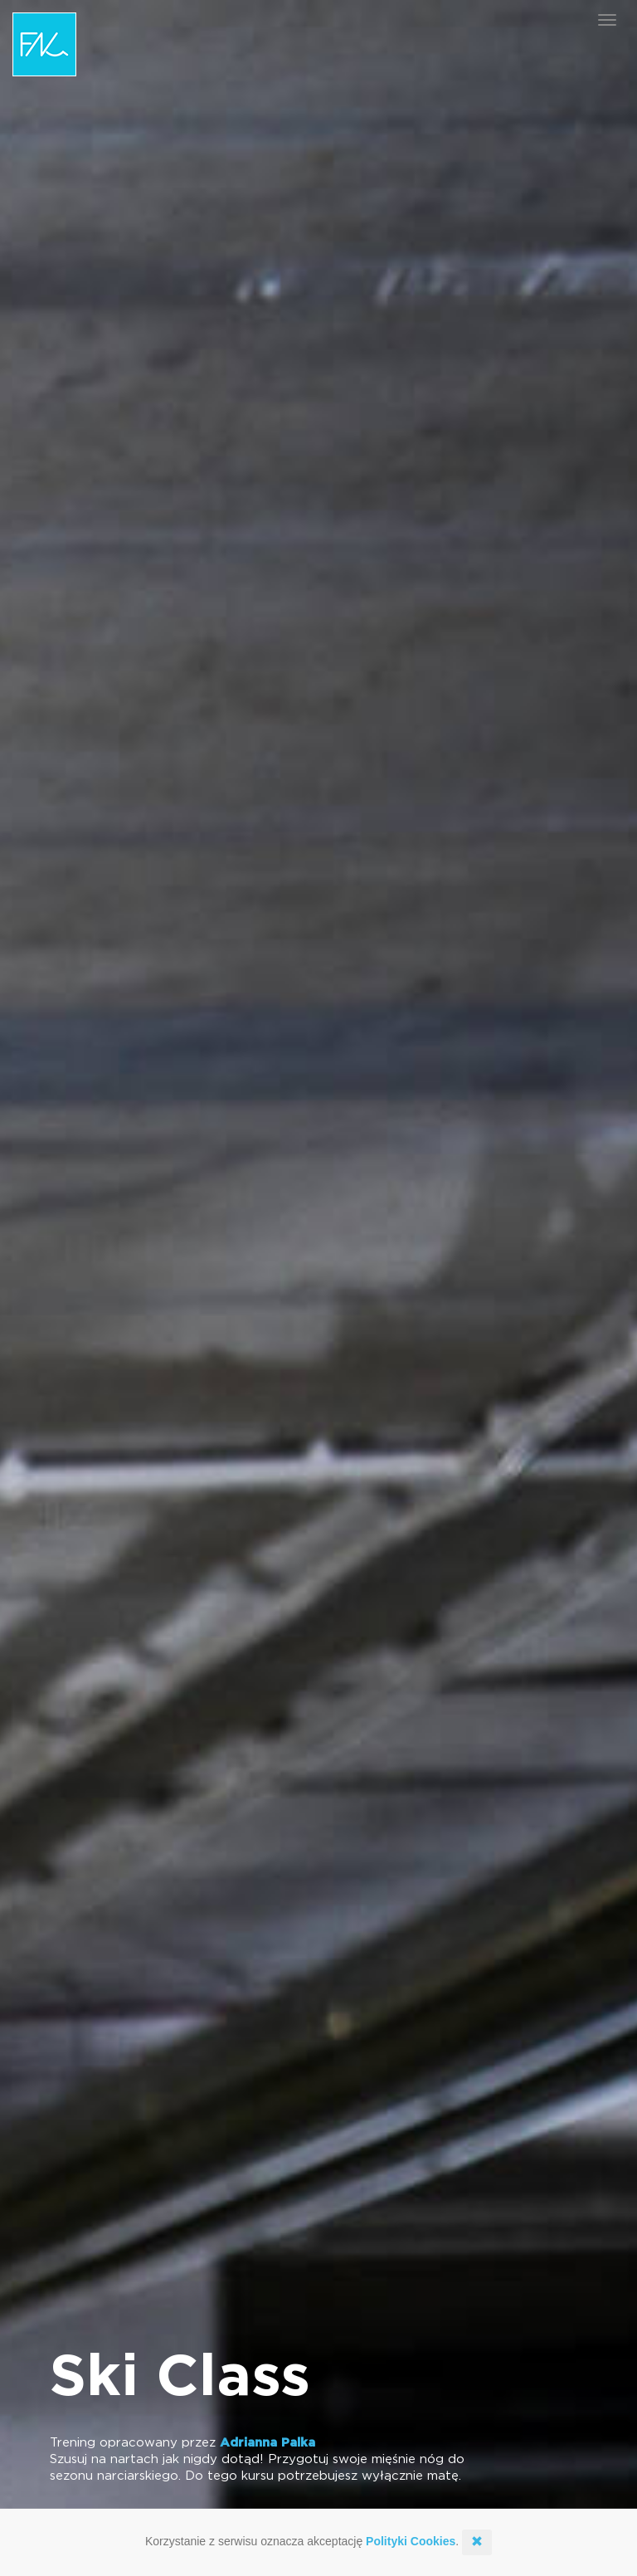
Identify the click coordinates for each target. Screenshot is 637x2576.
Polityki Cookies (410, 2541)
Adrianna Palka (267, 2443)
